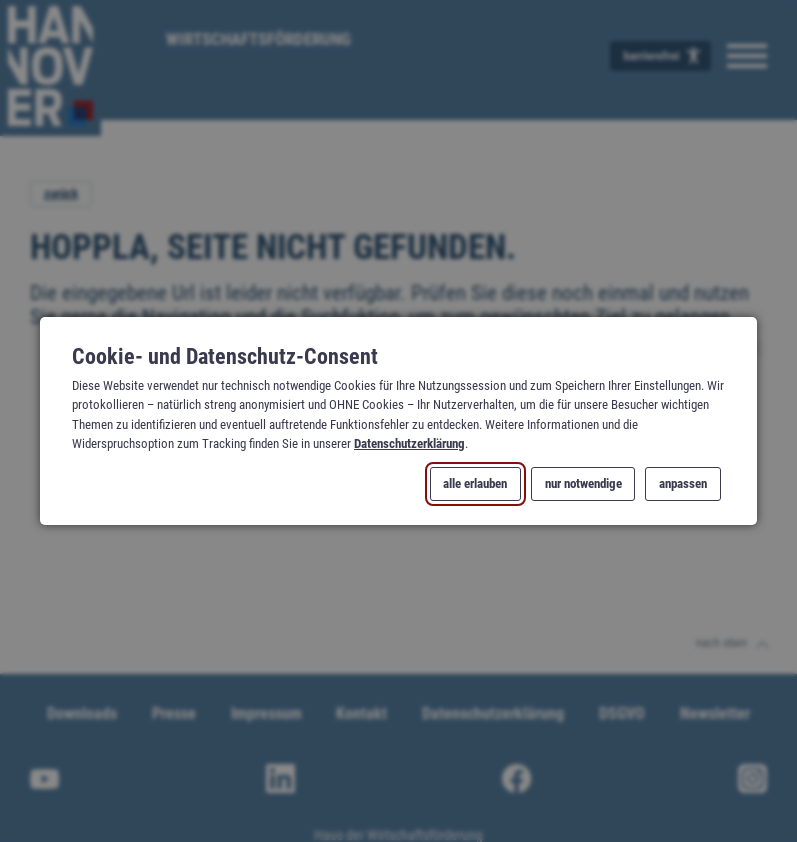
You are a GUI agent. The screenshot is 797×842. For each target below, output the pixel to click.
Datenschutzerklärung (409, 443)
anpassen (683, 484)
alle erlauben (475, 484)
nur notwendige (582, 484)
